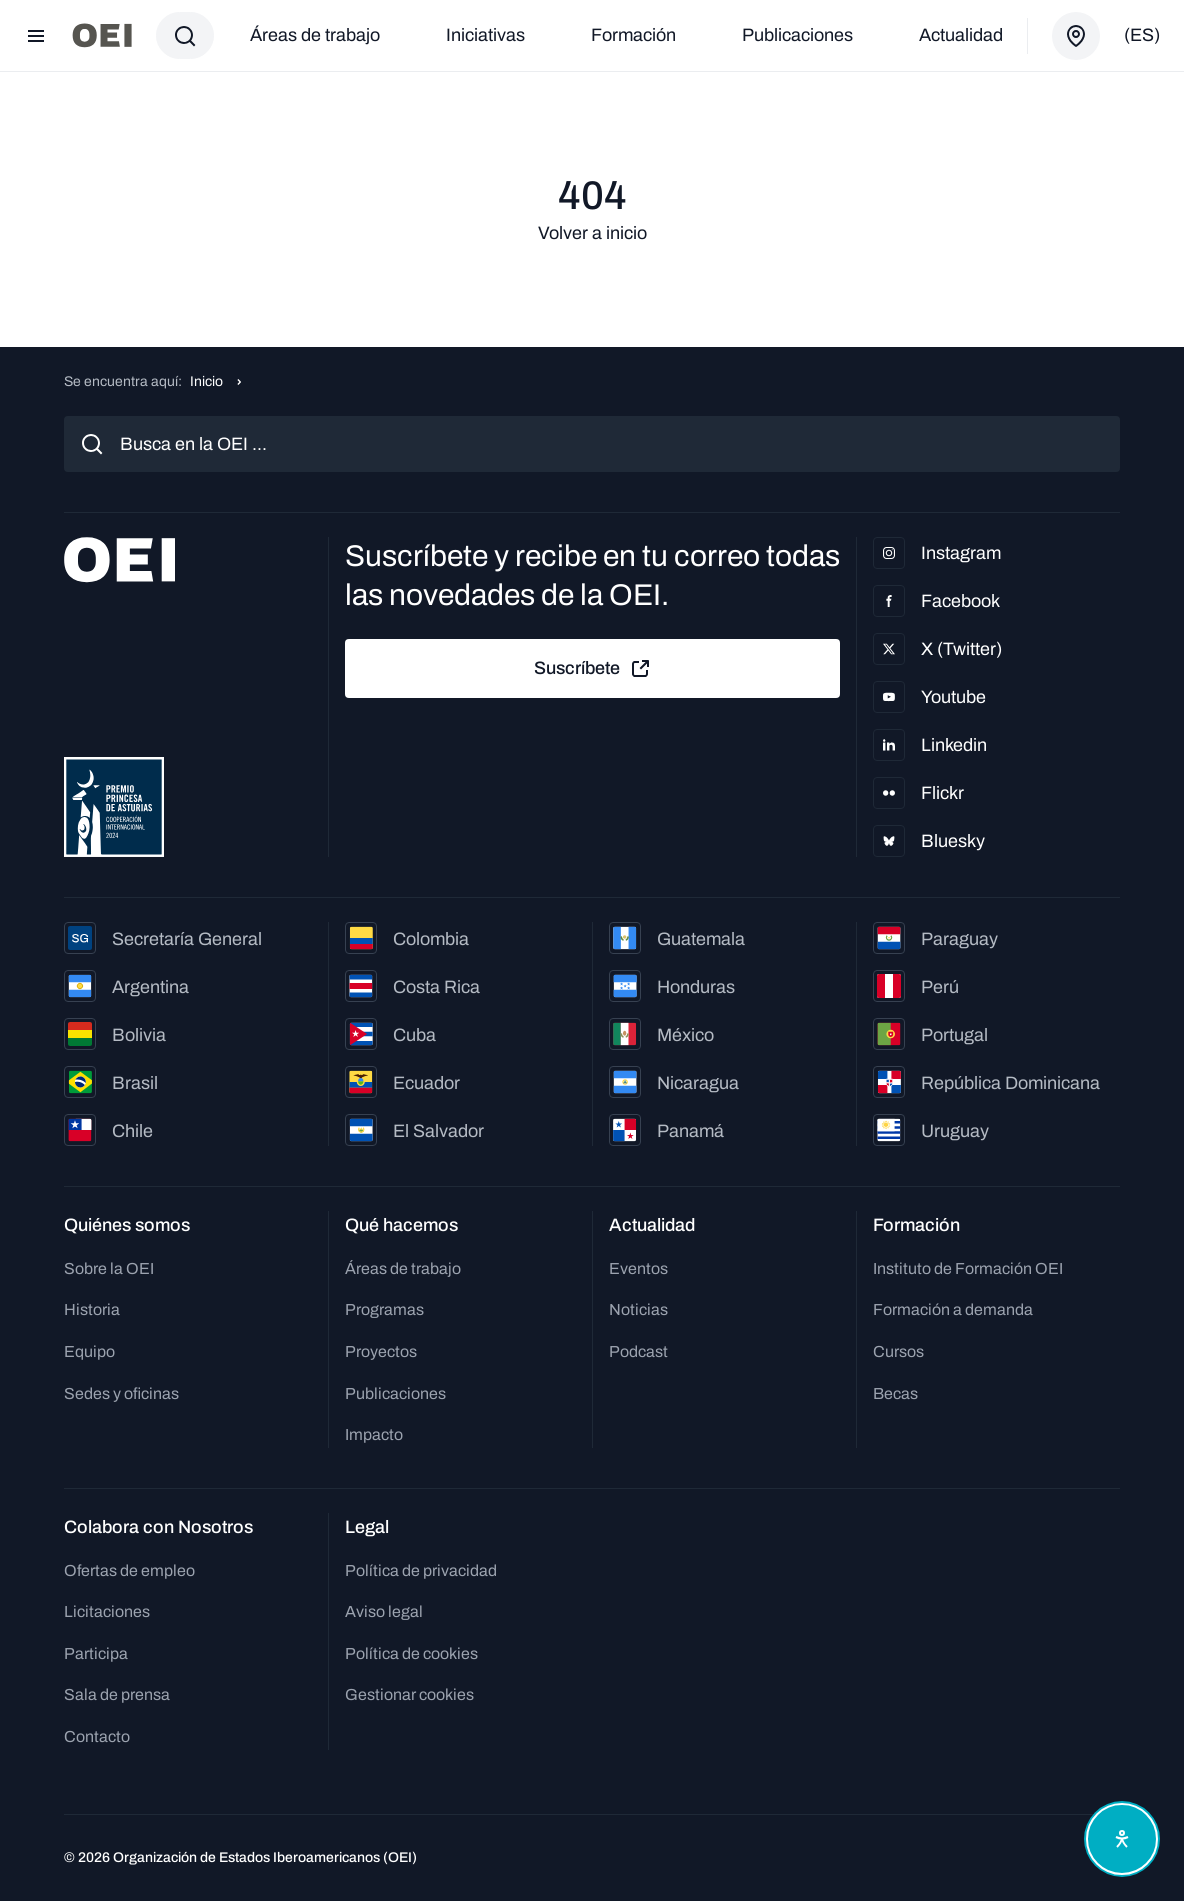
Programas (384, 1309)
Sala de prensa (117, 1694)
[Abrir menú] (36, 36)
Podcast (638, 1351)
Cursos (898, 1351)
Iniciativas (485, 35)
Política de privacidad (421, 1570)
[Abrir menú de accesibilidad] (1122, 1839)
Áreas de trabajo (315, 35)
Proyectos (381, 1351)
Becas (895, 1393)
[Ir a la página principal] (102, 35)
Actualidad (961, 35)
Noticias (638, 1309)
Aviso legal (384, 1611)
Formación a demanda (953, 1309)
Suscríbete (593, 669)
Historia (92, 1309)
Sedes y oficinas (121, 1393)
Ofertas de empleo (129, 1570)
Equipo (89, 1351)
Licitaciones (107, 1611)
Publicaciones (797, 35)
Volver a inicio (592, 233)
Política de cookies (411, 1653)
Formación (633, 35)
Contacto (97, 1736)
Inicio (206, 381)
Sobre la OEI (109, 1268)
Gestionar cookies (409, 1694)
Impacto (374, 1434)
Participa (96, 1653)
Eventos (638, 1268)
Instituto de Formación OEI (968, 1268)
